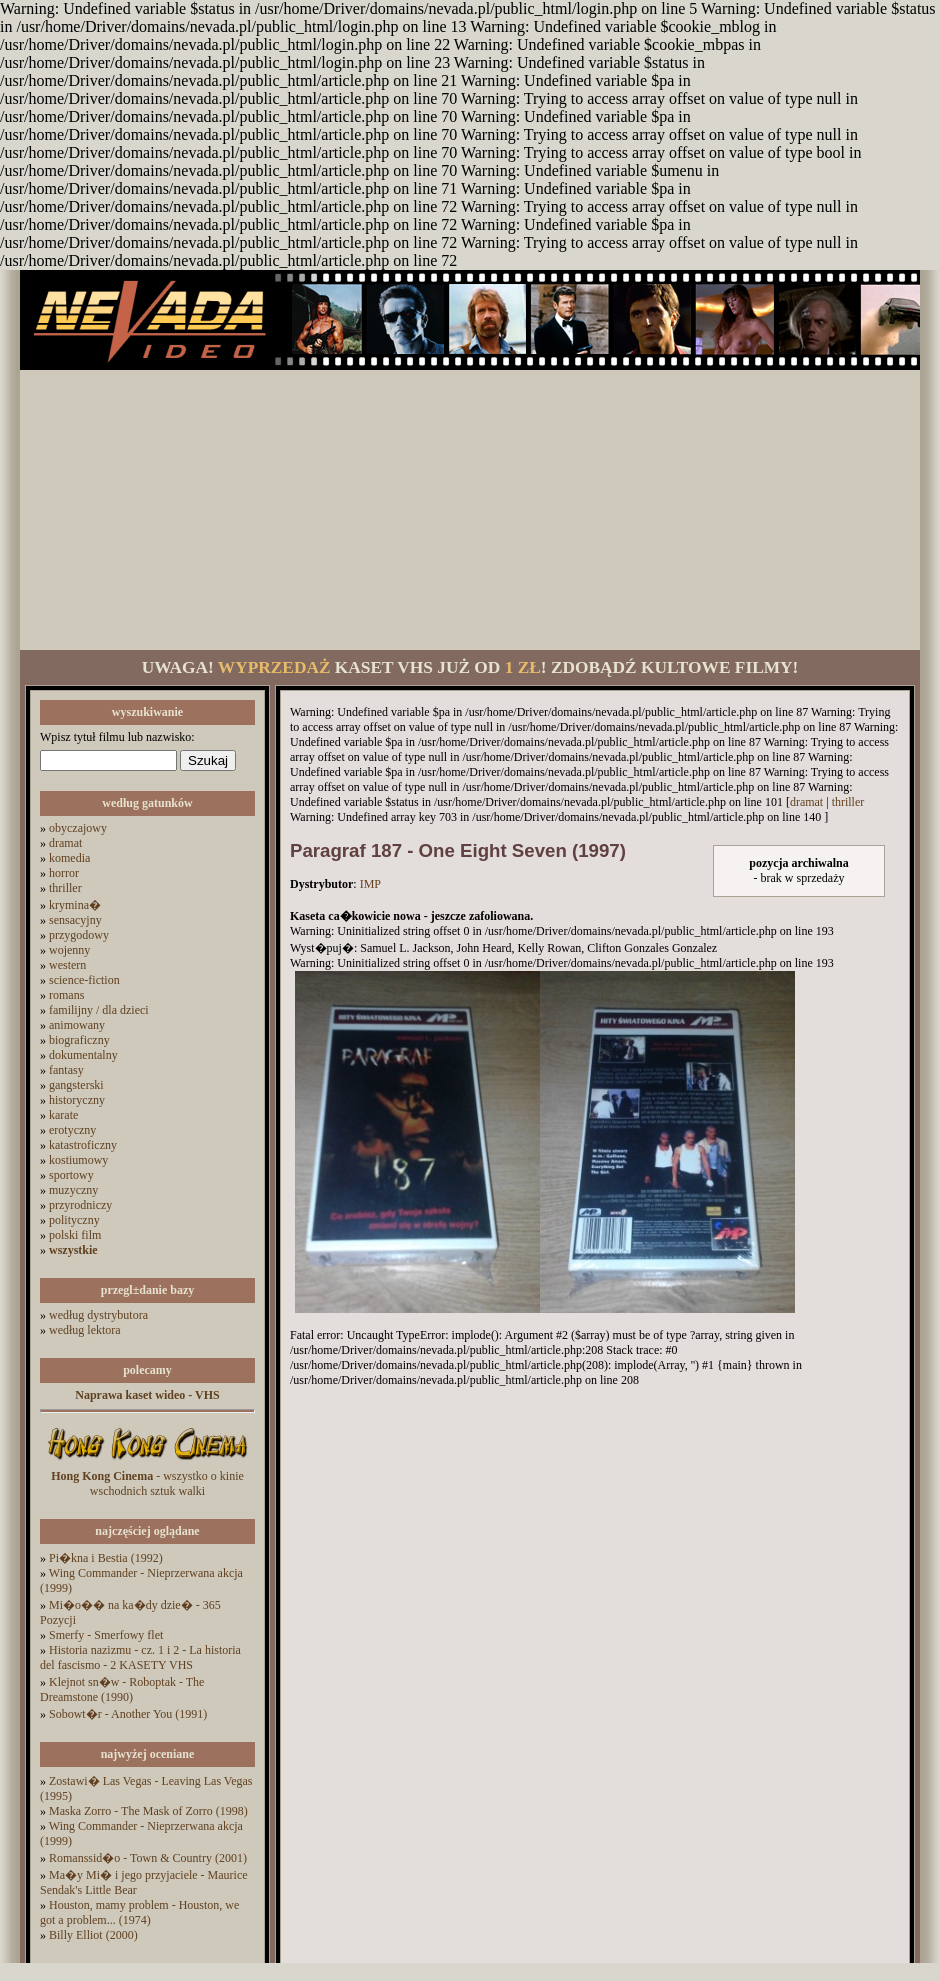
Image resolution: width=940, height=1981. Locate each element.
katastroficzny (83, 1145)
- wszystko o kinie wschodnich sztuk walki (147, 1483)
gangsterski (76, 1085)
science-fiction (84, 980)
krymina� (75, 905)
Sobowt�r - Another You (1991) (128, 1714)
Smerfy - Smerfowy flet (106, 1635)
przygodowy (79, 935)
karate (63, 1115)
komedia (69, 858)
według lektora (85, 1330)
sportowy (71, 1175)
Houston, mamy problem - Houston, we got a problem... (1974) (139, 1912)
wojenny (69, 950)
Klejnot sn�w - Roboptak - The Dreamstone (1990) (122, 1689)
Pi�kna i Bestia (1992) (106, 1558)
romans (66, 995)
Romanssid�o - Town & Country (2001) (148, 1858)
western (67, 965)
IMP (370, 884)
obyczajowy (78, 828)
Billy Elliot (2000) (93, 1935)
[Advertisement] (470, 510)
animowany (77, 1025)
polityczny (74, 1220)
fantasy (66, 1070)
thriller (65, 888)
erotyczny (72, 1130)
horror (64, 873)
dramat (65, 843)
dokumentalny (83, 1055)
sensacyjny (75, 920)
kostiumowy (78, 1160)
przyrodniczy (80, 1205)
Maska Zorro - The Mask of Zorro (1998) (148, 1811)
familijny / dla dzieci (99, 1010)
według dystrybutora (98, 1315)
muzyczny (73, 1190)
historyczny (77, 1100)
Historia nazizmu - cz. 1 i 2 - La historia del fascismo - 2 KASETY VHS (140, 1657)
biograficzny (79, 1040)
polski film (75, 1235)
